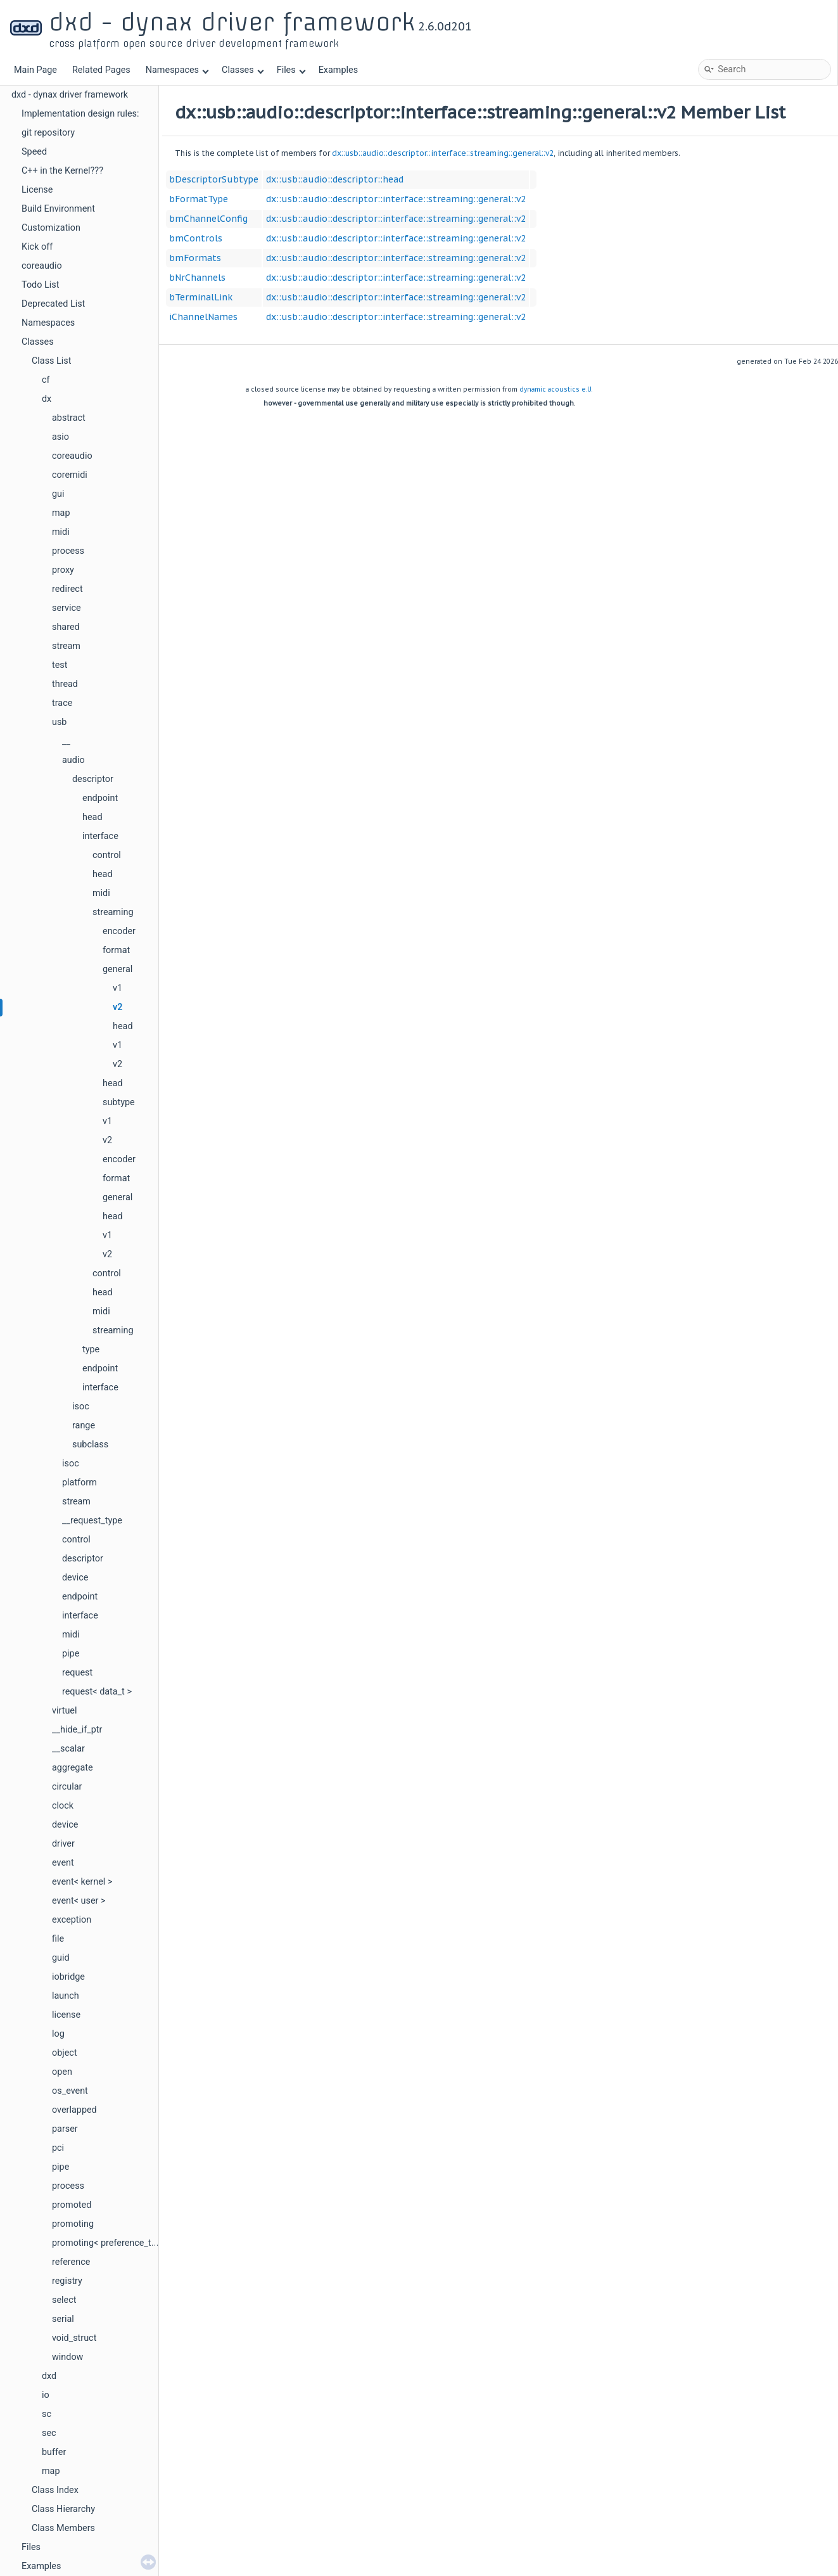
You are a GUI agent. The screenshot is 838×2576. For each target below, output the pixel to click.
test (59, 665)
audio (73, 760)
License (37, 189)
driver (63, 1843)
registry (67, 2281)
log (58, 2033)
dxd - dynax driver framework (69, 94)
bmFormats (195, 258)
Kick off (37, 246)
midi (61, 532)
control (106, 855)
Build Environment (58, 208)
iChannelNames (203, 317)
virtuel (64, 1710)
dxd (49, 2376)
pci (58, 2148)
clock (62, 1805)
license (66, 2014)
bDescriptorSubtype (213, 179)
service (66, 608)
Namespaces (177, 70)
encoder (119, 931)
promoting (73, 2224)
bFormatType (198, 199)
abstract (69, 418)
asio (60, 437)
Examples (338, 70)
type (90, 1349)
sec (49, 2433)
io (45, 2395)
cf (46, 380)
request (77, 1672)
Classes (242, 70)
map (61, 513)
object (64, 2052)
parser (65, 2129)
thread (65, 684)
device (75, 1577)
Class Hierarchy (63, 2509)
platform (79, 1482)
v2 (117, 1007)
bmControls (195, 238)
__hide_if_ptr (77, 1729)
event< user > (79, 1900)
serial (63, 2319)
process (68, 551)
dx (46, 399)
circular (67, 1786)
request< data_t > (97, 1691)
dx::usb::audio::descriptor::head (334, 179)
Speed (34, 151)
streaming (112, 912)
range (83, 1425)
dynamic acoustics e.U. (556, 389)
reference (71, 2262)
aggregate (72, 1767)
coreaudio (42, 265)
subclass (90, 1444)
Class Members (63, 2528)
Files (291, 70)
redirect (67, 589)
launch (65, 1995)
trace (62, 703)
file (58, 1938)
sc (46, 2414)
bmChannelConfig (208, 218)
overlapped (74, 2110)
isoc (80, 1406)
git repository (48, 132)
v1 (117, 988)
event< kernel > (82, 1881)
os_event (70, 2091)
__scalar (68, 1748)
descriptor (92, 779)
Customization (51, 227)
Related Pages (101, 70)
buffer (54, 2452)
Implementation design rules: (80, 113)
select (64, 2300)
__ (66, 741)
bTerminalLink (200, 297)
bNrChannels (197, 277)
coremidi (69, 475)
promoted (71, 2205)
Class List (52, 361)
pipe (70, 1653)
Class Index (55, 2490)
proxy (63, 570)
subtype (119, 1102)
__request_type (92, 1520)
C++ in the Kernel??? (62, 170)
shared (66, 627)
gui (58, 494)
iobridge (68, 1976)
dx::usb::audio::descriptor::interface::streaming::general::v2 (443, 153)
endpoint (100, 798)
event (63, 1862)
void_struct (74, 2338)
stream (66, 646)
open (62, 2072)
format (116, 950)
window (67, 2357)
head (92, 817)
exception (71, 1919)
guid (61, 1957)
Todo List (40, 284)
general (117, 969)
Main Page (35, 70)
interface (100, 836)
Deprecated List (53, 303)
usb (59, 722)
